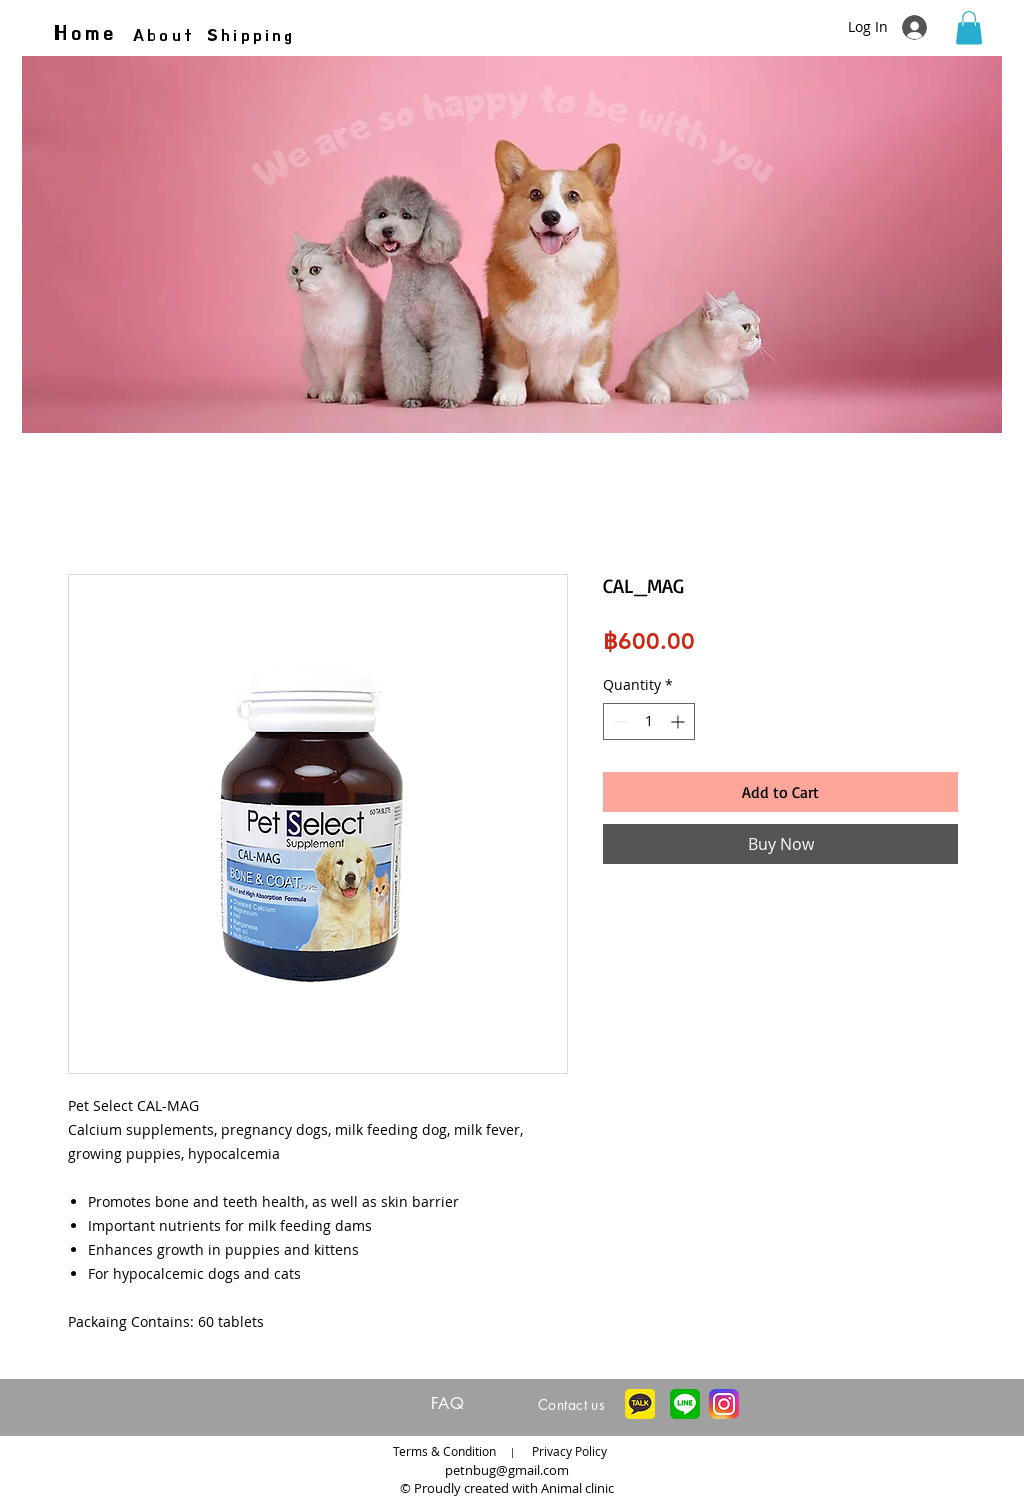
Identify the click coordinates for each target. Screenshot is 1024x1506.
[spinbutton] (649, 721)
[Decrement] (618, 721)
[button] (969, 27)
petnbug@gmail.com (507, 1470)
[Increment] (679, 721)
